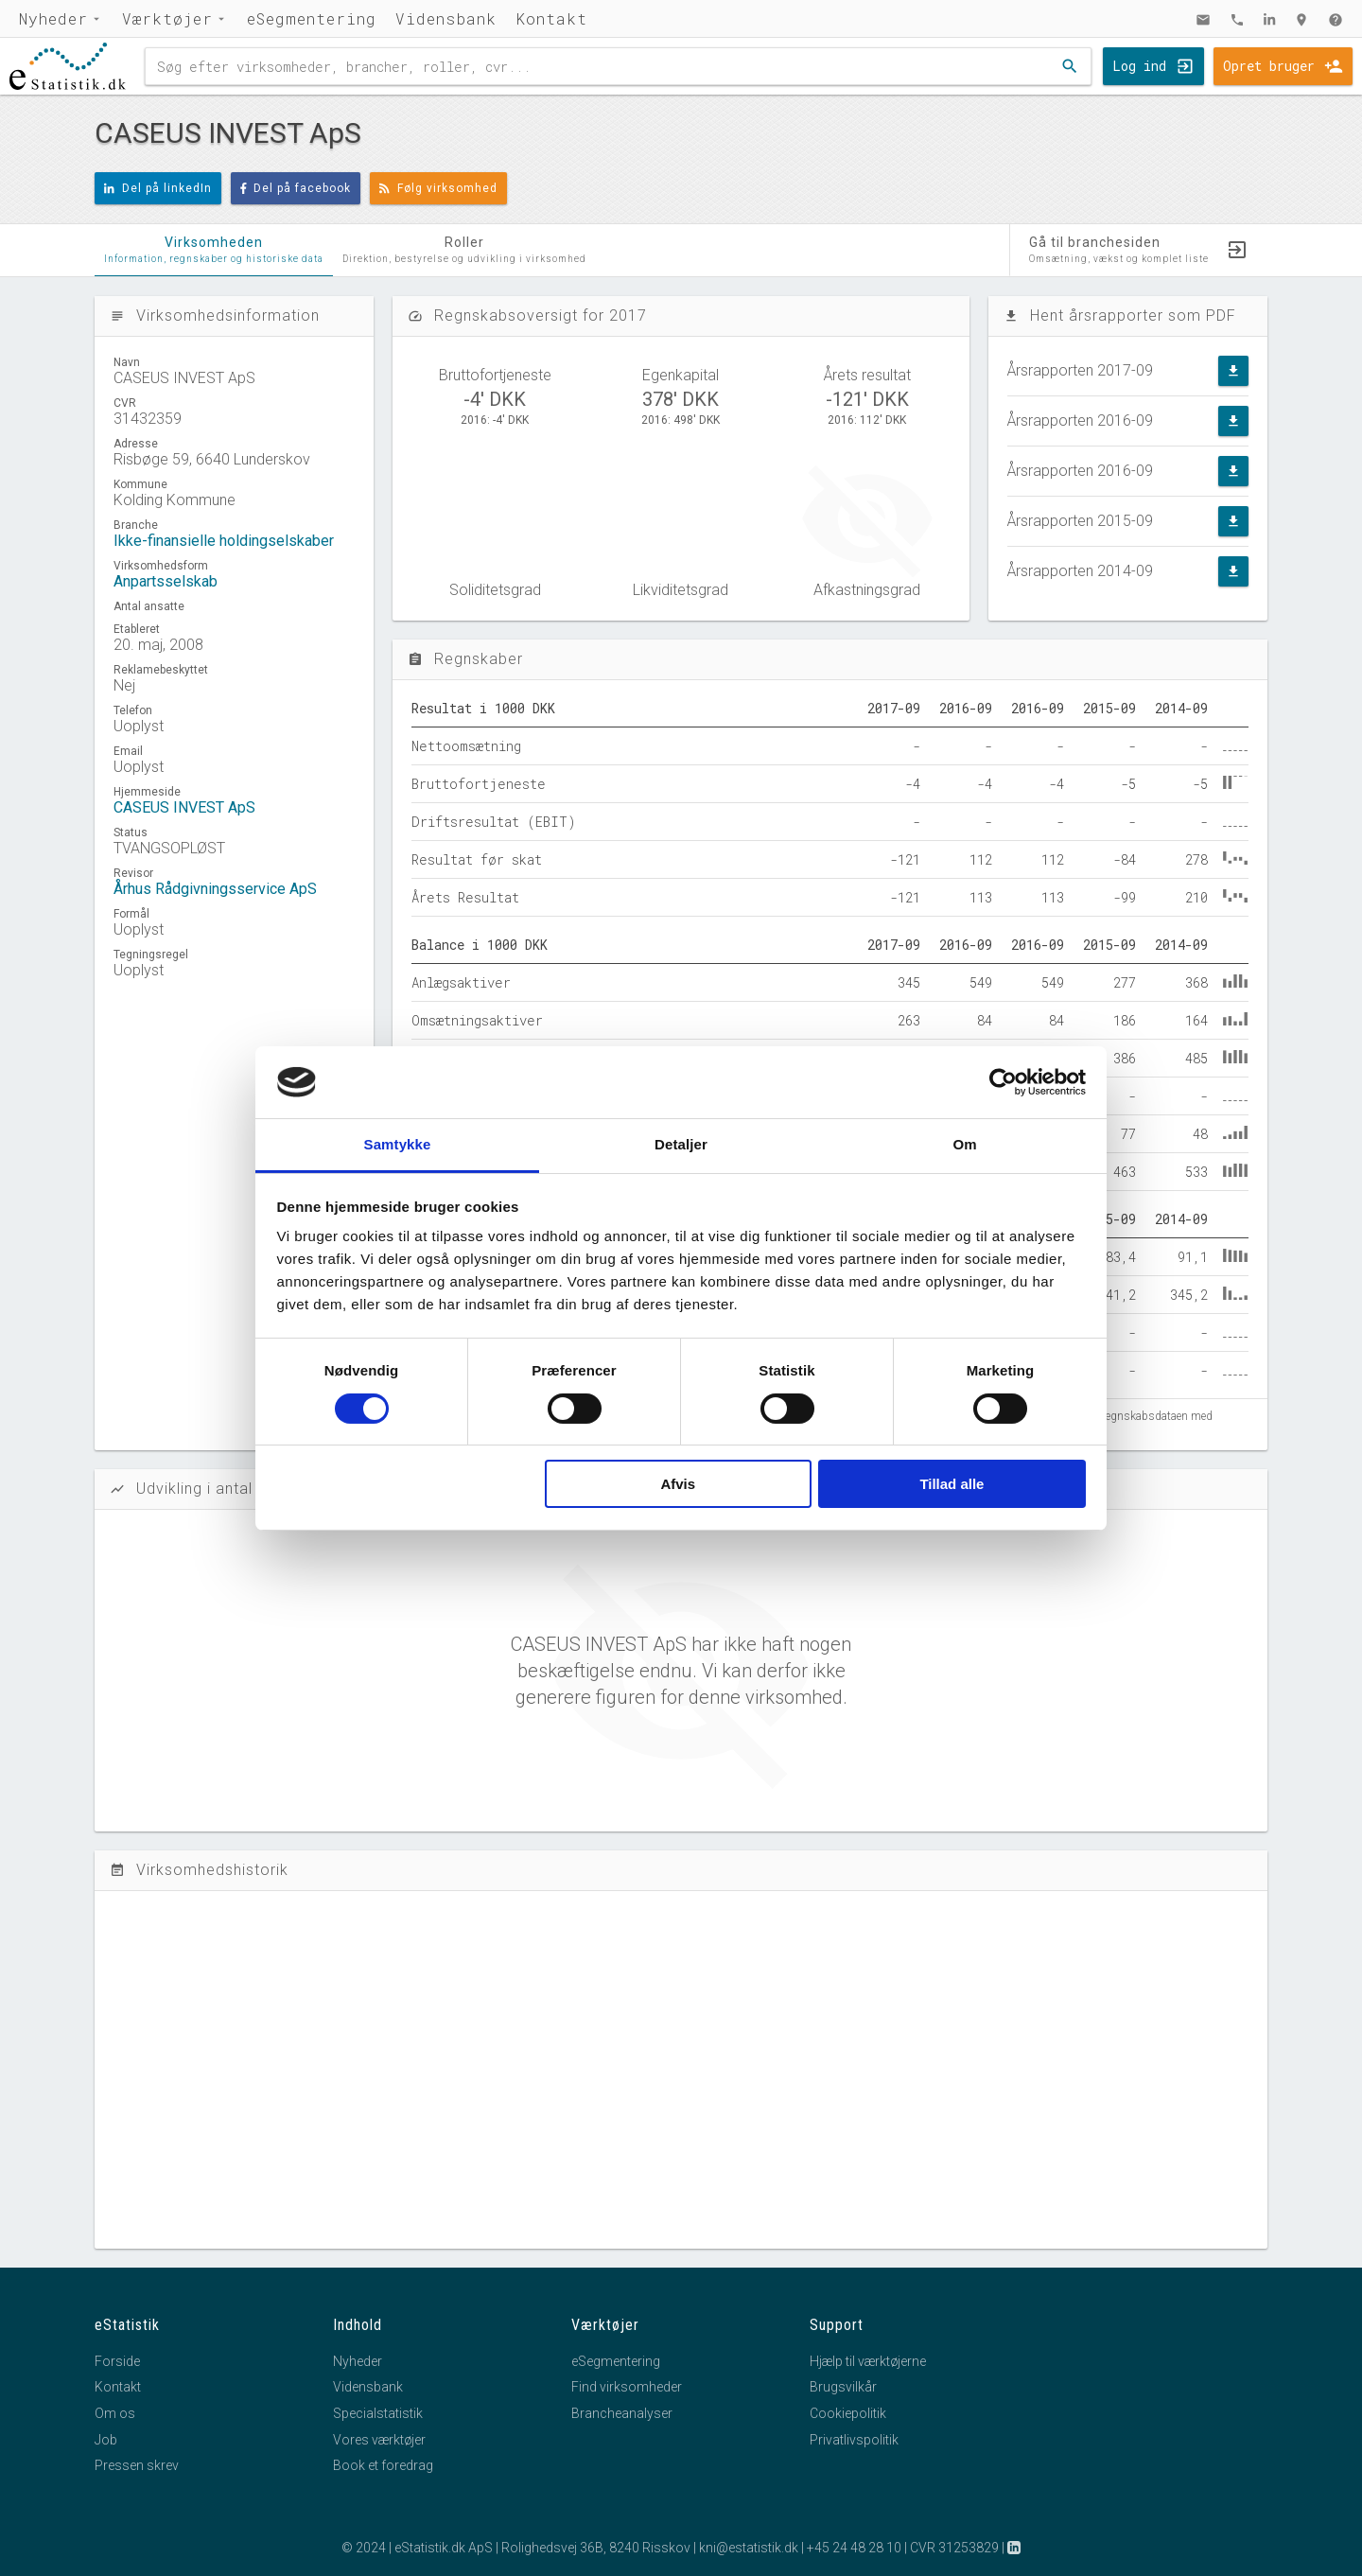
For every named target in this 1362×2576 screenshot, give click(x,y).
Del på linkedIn (158, 188)
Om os (115, 2413)
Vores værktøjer (379, 2439)
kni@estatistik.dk (748, 2547)
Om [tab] (964, 1144)
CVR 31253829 (954, 2547)
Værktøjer (167, 18)
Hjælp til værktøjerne (868, 2361)
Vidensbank (446, 18)
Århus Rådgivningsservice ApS (215, 889)
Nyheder (53, 18)
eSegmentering (311, 18)
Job (106, 2439)
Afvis (677, 1484)
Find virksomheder (626, 2386)
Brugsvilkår (843, 2386)
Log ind (1139, 66)
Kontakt (551, 18)
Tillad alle (951, 1484)
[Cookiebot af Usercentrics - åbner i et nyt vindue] (1003, 1082)
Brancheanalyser (621, 2413)
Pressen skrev (137, 2465)
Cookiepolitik (848, 2413)
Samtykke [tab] (397, 1144)
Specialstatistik (378, 2413)
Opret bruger (1269, 66)
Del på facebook (296, 188)
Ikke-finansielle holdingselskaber (224, 541)
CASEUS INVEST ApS (184, 807)
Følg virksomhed (438, 188)
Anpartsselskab (166, 581)
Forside (117, 2361)
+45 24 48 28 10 (854, 2547)
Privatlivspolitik (854, 2439)
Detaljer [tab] (681, 1144)
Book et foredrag (383, 2465)
